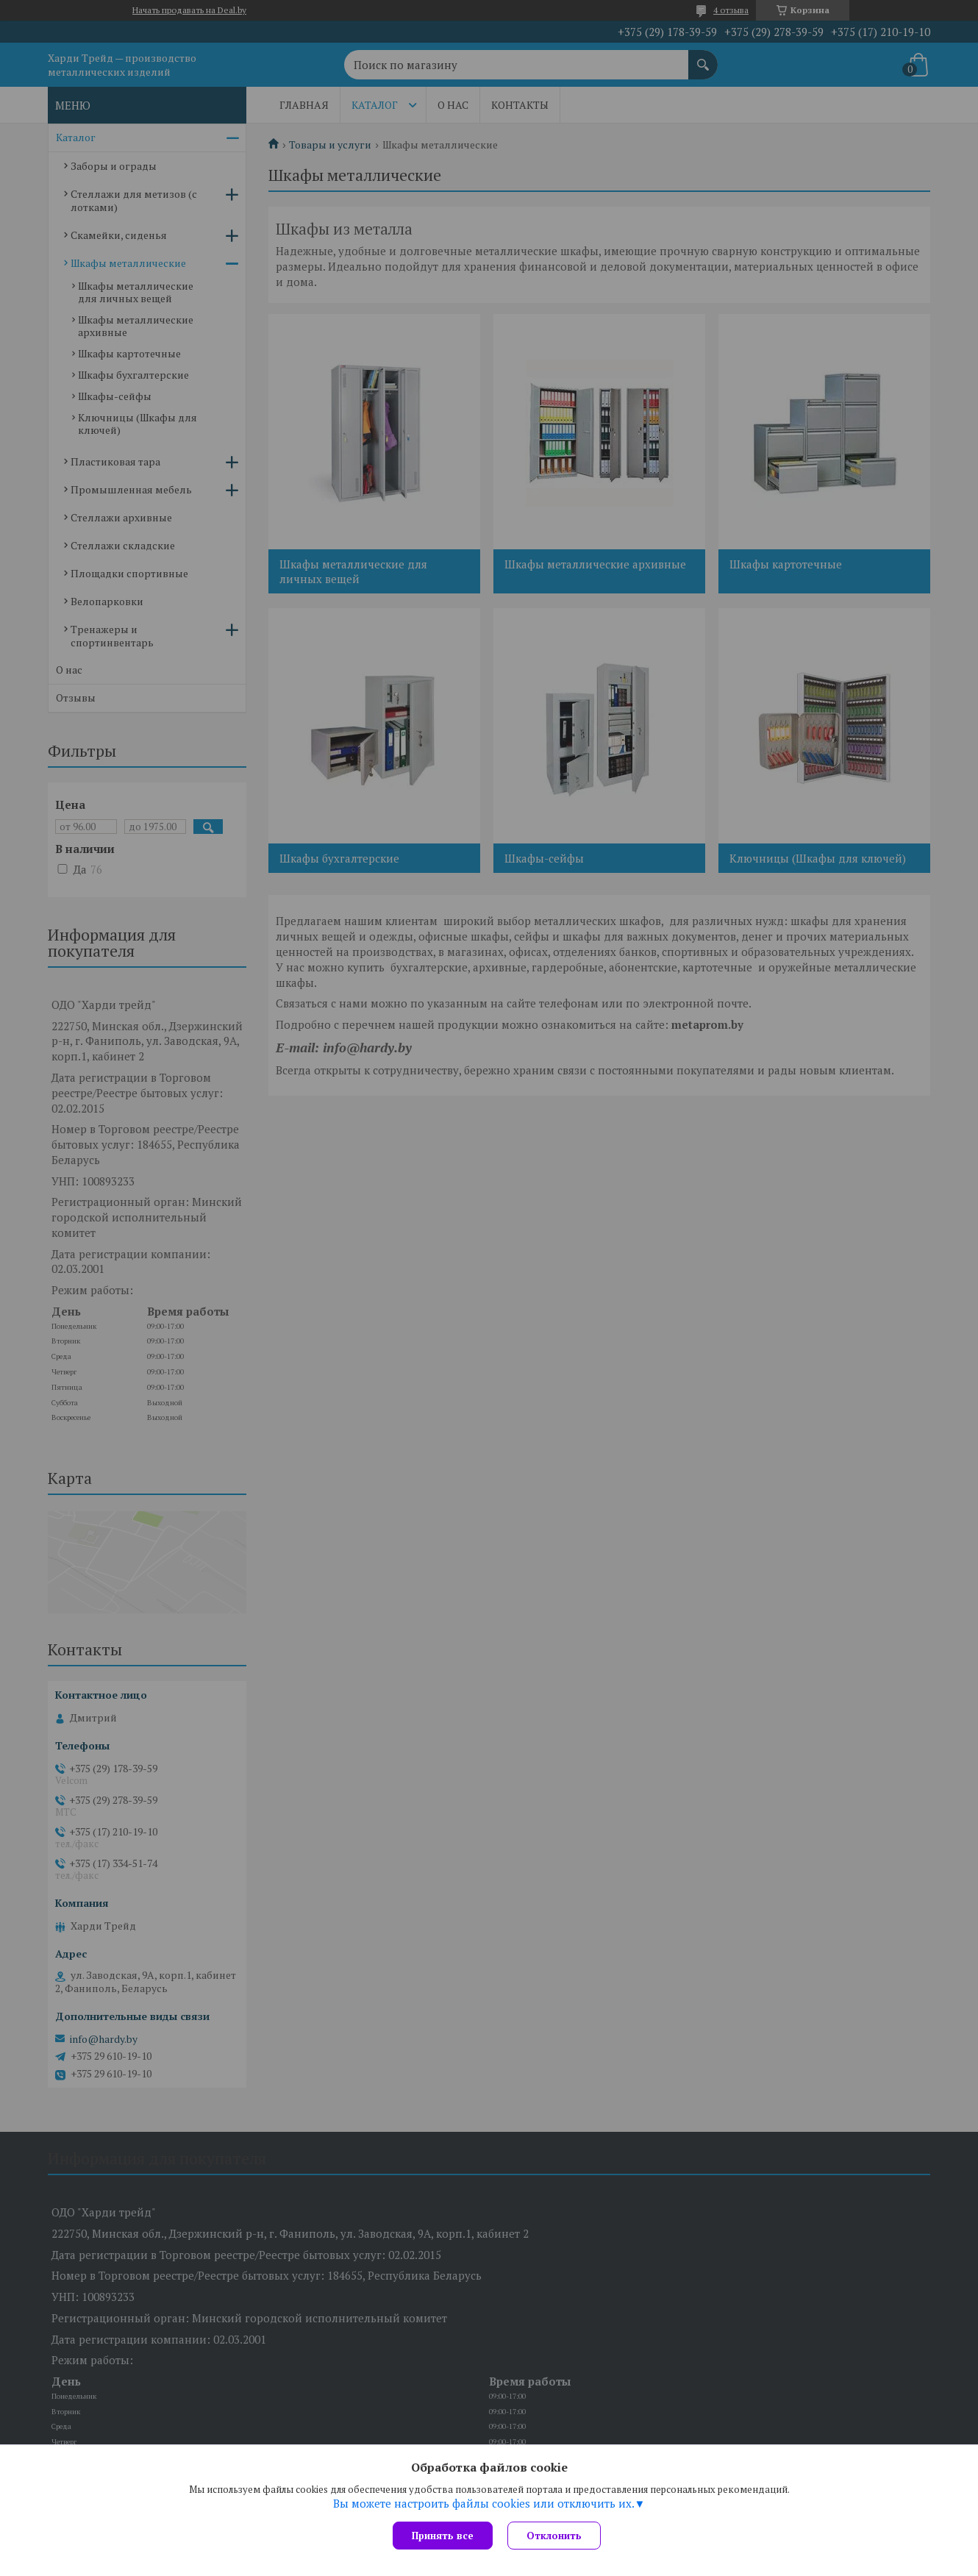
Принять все (443, 2535)
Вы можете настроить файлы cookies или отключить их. (484, 2503)
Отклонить (554, 2535)
